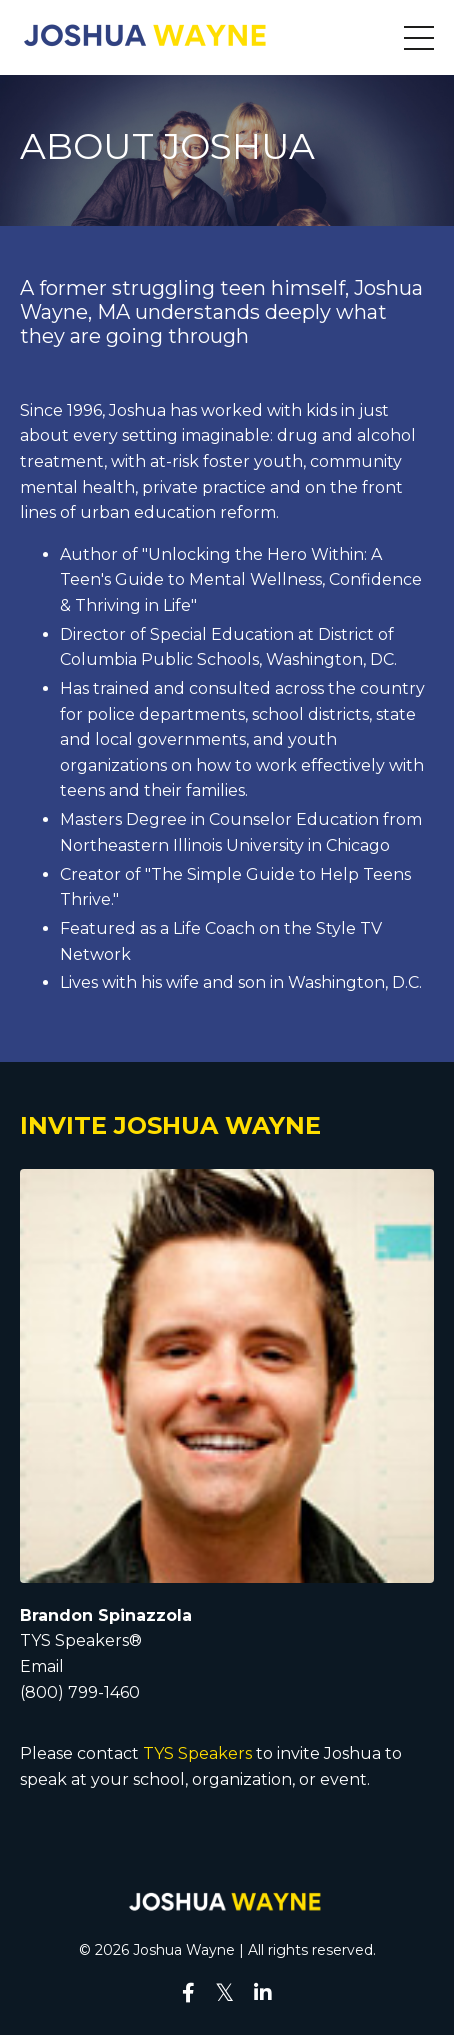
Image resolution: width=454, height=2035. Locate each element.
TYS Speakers (195, 1753)
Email (42, 1666)
